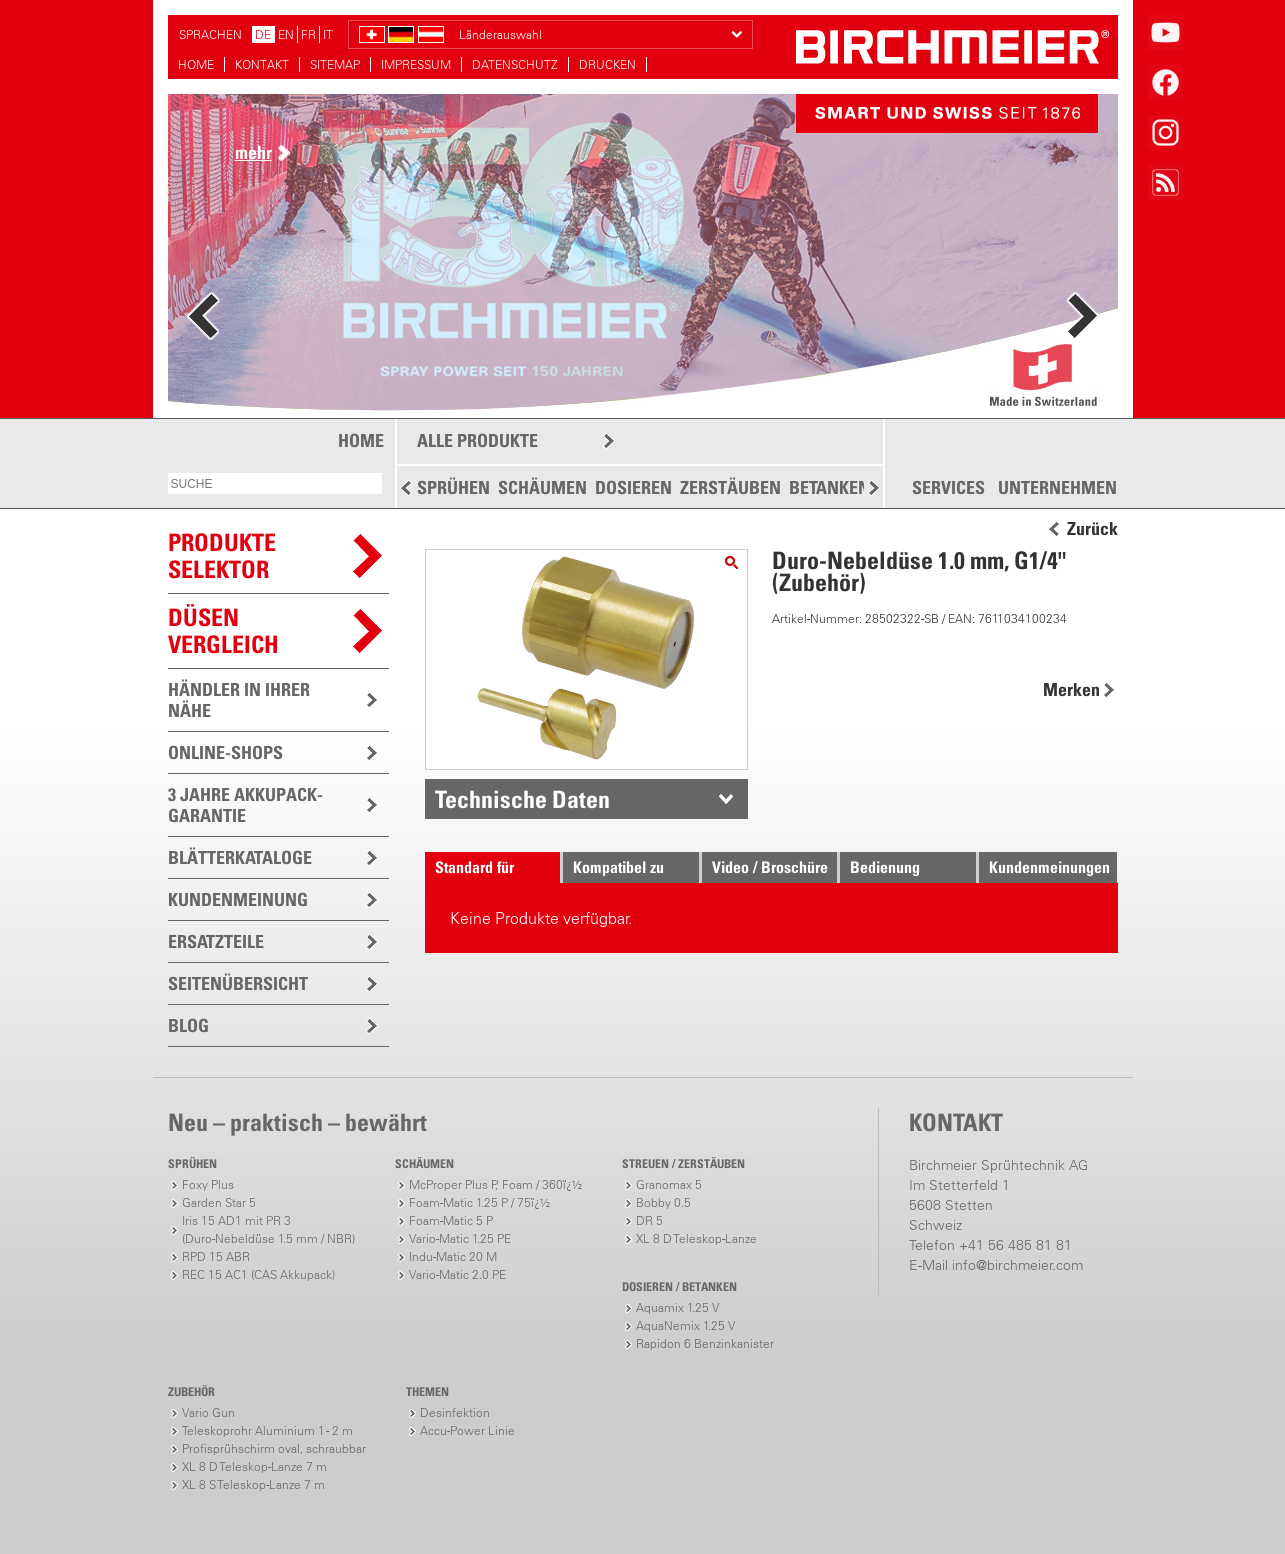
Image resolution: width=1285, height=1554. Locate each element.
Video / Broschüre (770, 867)
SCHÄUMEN (542, 487)
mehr (253, 152)
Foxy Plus (208, 1184)
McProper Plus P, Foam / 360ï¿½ (495, 1184)
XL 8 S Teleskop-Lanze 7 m (253, 1484)
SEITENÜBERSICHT (238, 983)
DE (263, 34)
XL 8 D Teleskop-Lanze (696, 1238)
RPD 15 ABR (216, 1256)
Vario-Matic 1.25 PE (460, 1238)
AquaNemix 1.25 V (685, 1325)
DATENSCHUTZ (515, 64)
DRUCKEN (607, 64)
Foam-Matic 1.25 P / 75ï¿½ (479, 1202)
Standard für (474, 867)
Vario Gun (208, 1412)
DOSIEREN (633, 487)
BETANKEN (829, 487)
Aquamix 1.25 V (677, 1307)
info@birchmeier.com (1017, 1265)
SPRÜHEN (453, 487)
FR (308, 34)
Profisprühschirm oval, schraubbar (274, 1448)
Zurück (1092, 529)
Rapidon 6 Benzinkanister (705, 1343)
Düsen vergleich (223, 630)
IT (328, 34)
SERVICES (948, 488)
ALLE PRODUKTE (477, 440)
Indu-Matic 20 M (453, 1256)
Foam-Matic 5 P (451, 1220)
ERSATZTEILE (216, 941)
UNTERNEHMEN (1057, 488)
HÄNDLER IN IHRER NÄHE (239, 700)
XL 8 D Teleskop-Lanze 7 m (254, 1466)
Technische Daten (522, 799)
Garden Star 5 (219, 1202)
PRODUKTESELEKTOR (222, 555)
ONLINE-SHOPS (225, 752)
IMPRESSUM (416, 64)
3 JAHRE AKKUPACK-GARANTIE (245, 805)
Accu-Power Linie (467, 1430)
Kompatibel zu (618, 867)
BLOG (188, 1025)
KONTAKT (262, 64)
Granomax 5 (669, 1184)
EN (286, 34)
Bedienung (885, 867)
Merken (1071, 689)
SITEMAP (335, 64)
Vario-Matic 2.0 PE (457, 1274)
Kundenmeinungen (1049, 867)
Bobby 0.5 (663, 1202)
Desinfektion (455, 1412)
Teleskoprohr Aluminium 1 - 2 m (267, 1430)
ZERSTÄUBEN (730, 487)
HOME (196, 64)
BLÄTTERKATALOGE (240, 857)
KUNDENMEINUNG (238, 899)
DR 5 (649, 1220)
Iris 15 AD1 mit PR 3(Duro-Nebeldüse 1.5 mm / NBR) (268, 1229)
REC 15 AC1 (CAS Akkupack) (258, 1274)
